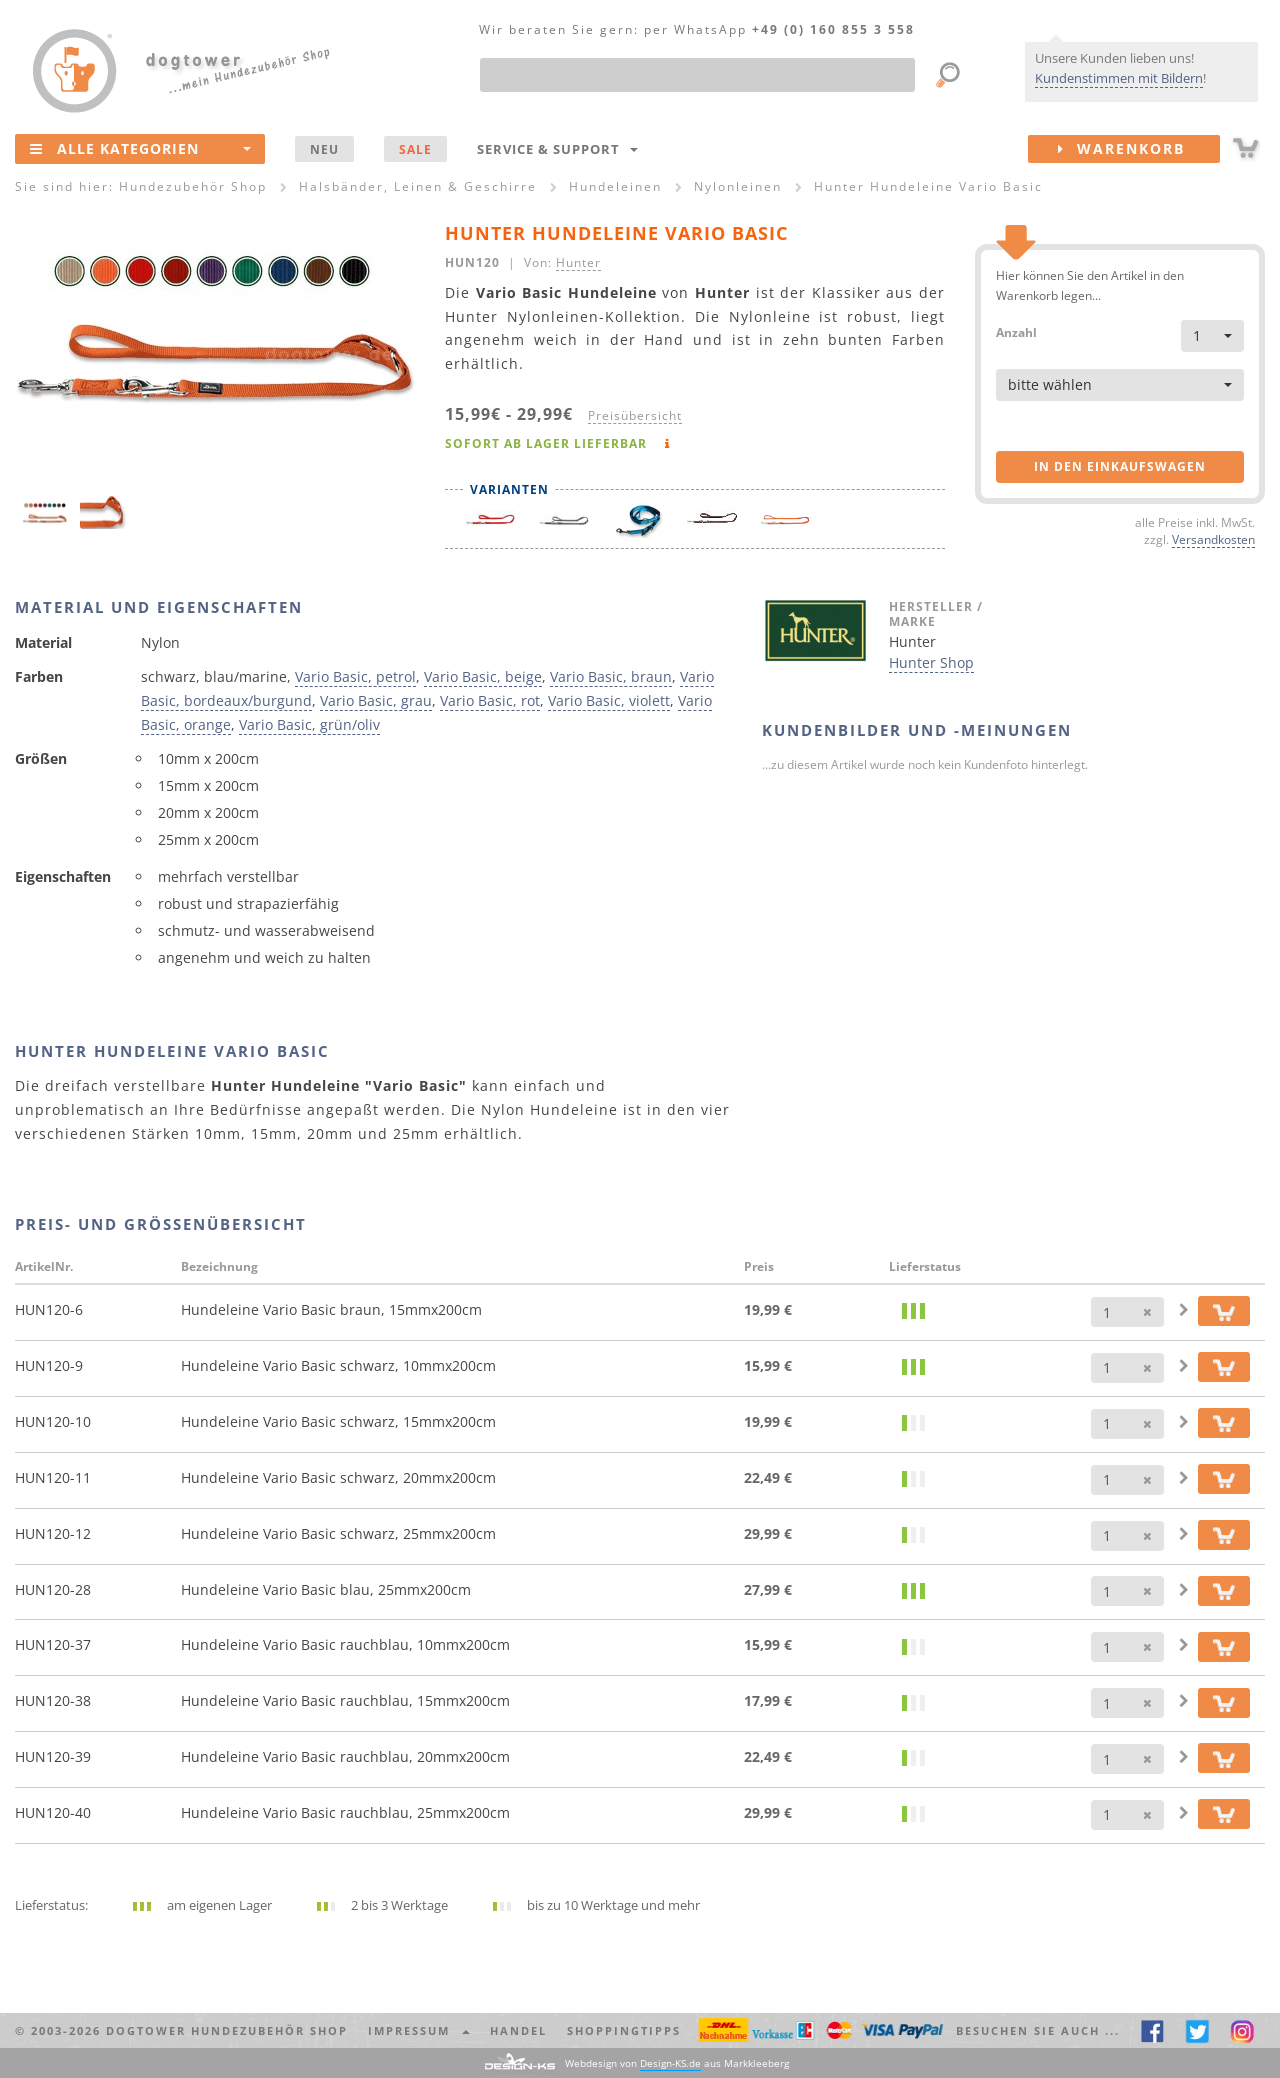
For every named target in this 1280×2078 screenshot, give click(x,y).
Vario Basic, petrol (355, 676)
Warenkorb (1139, 149)
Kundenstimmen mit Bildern (1119, 78)
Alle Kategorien (140, 148)
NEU (324, 149)
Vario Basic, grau (376, 700)
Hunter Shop (931, 662)
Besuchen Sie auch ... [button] (1038, 2030)
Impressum (419, 2030)
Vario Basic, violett (609, 700)
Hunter (578, 262)
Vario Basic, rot (490, 700)
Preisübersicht (635, 415)
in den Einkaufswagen (1120, 466)
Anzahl (1016, 331)
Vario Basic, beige (483, 676)
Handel (518, 2030)
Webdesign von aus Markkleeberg (677, 2063)
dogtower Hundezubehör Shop (227, 2030)
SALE (415, 149)
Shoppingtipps (624, 2030)
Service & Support (557, 149)
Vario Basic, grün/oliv (309, 724)
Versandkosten (1213, 539)
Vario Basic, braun (611, 676)
